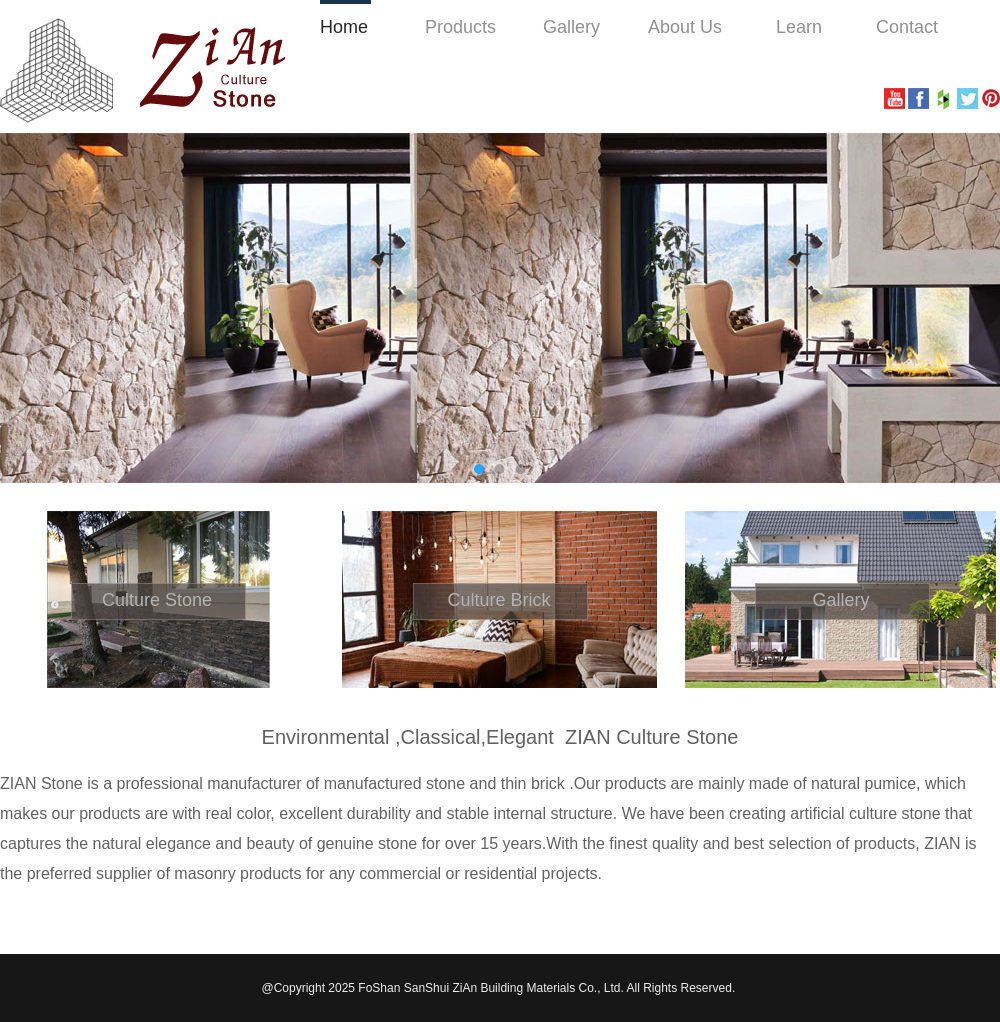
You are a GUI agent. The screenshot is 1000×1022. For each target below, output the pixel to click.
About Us (685, 27)
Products (460, 27)
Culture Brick (498, 600)
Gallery (571, 27)
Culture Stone (157, 600)
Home (344, 27)
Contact (907, 27)
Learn (799, 27)
